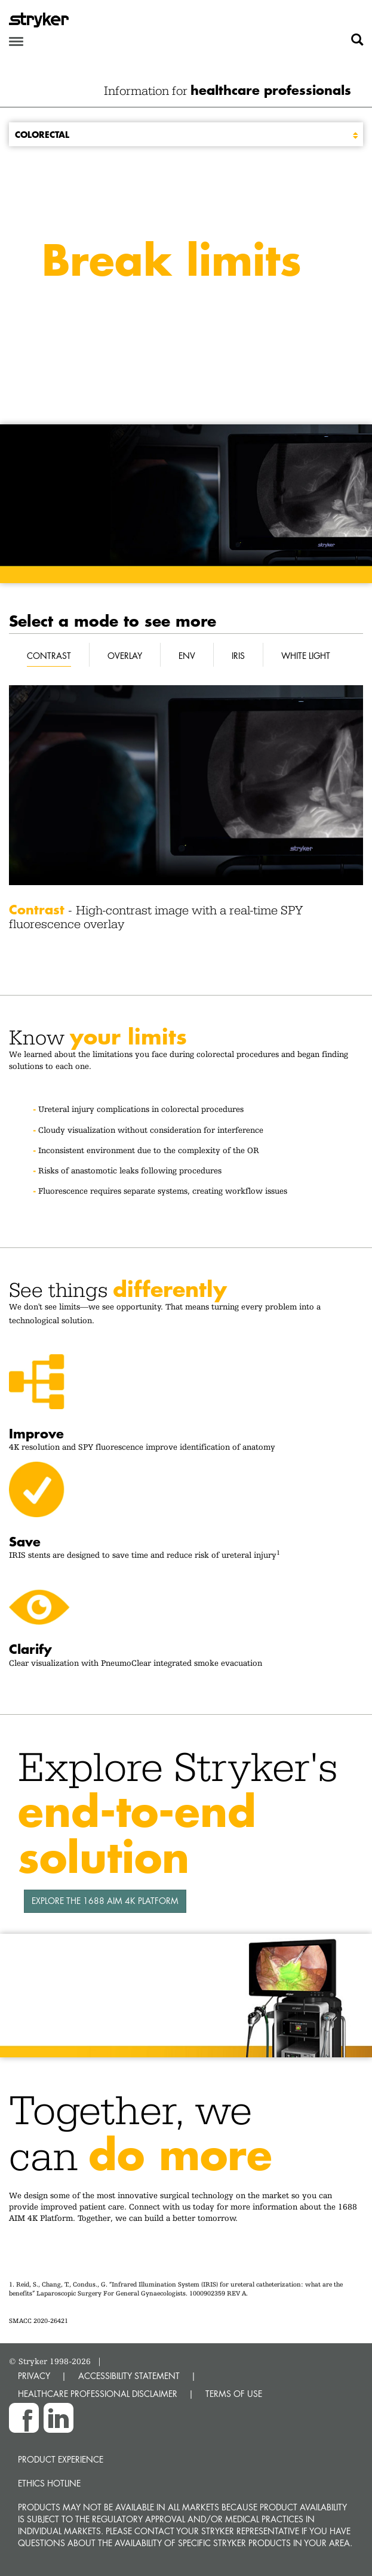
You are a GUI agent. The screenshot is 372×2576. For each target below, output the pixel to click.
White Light (305, 655)
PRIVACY (34, 2375)
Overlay (124, 655)
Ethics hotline (49, 2483)
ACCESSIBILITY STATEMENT (129, 2375)
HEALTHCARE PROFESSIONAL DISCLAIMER (97, 2393)
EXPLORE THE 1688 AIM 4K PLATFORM (105, 1900)
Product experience (60, 2459)
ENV (187, 655)
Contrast (49, 655)
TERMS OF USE (233, 2393)
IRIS (238, 655)
